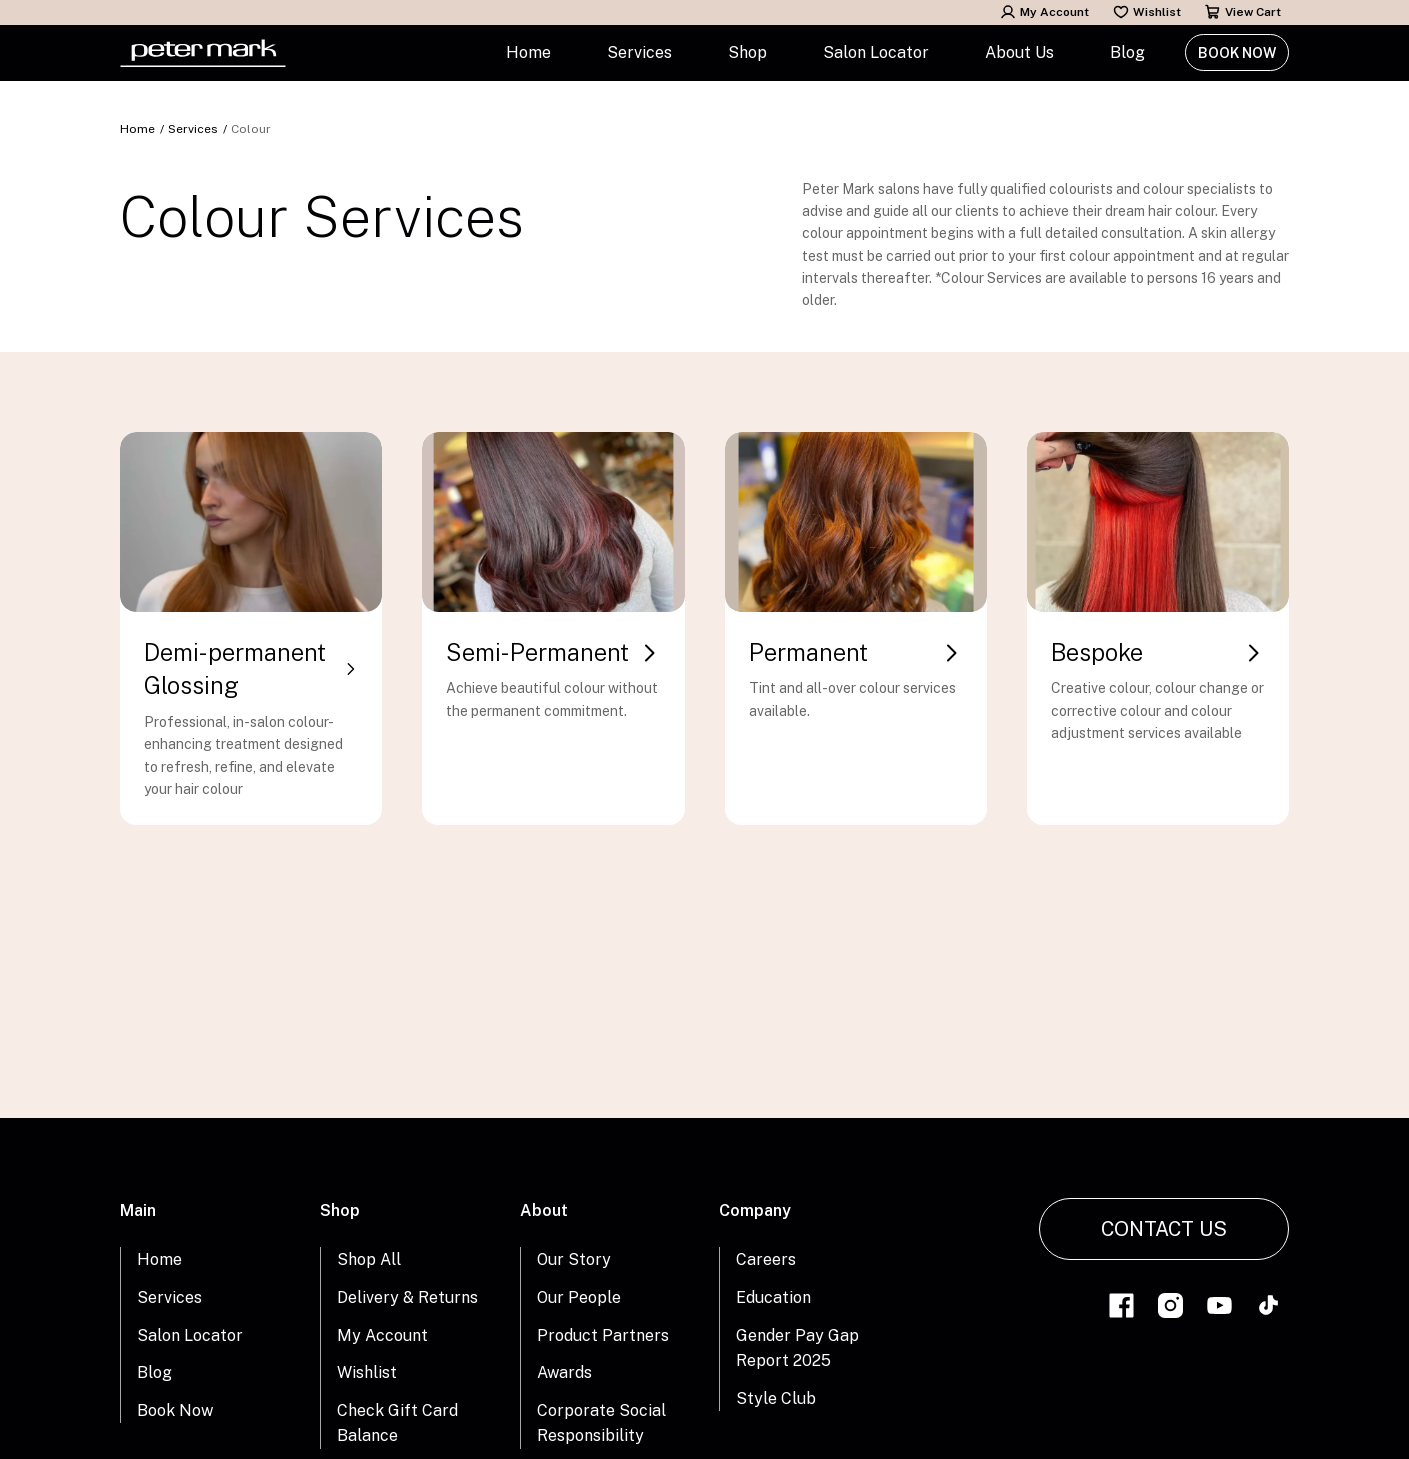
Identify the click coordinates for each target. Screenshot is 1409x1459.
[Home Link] (203, 53)
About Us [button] (1019, 52)
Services (193, 129)
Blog (1127, 52)
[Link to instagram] (1170, 1308)
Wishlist (1147, 12)
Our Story (574, 1259)
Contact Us (1164, 1229)
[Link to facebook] (1121, 1308)
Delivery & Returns (407, 1297)
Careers (766, 1259)
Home (528, 52)
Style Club (776, 1398)
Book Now (1237, 53)
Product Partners (603, 1335)
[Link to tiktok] (1268, 1308)
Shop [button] (747, 52)
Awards (564, 1372)
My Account (1044, 12)
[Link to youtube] (1219, 1308)
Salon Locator (876, 52)
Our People (579, 1297)
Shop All (369, 1259)
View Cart (1243, 12)
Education (773, 1297)
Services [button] (639, 52)
